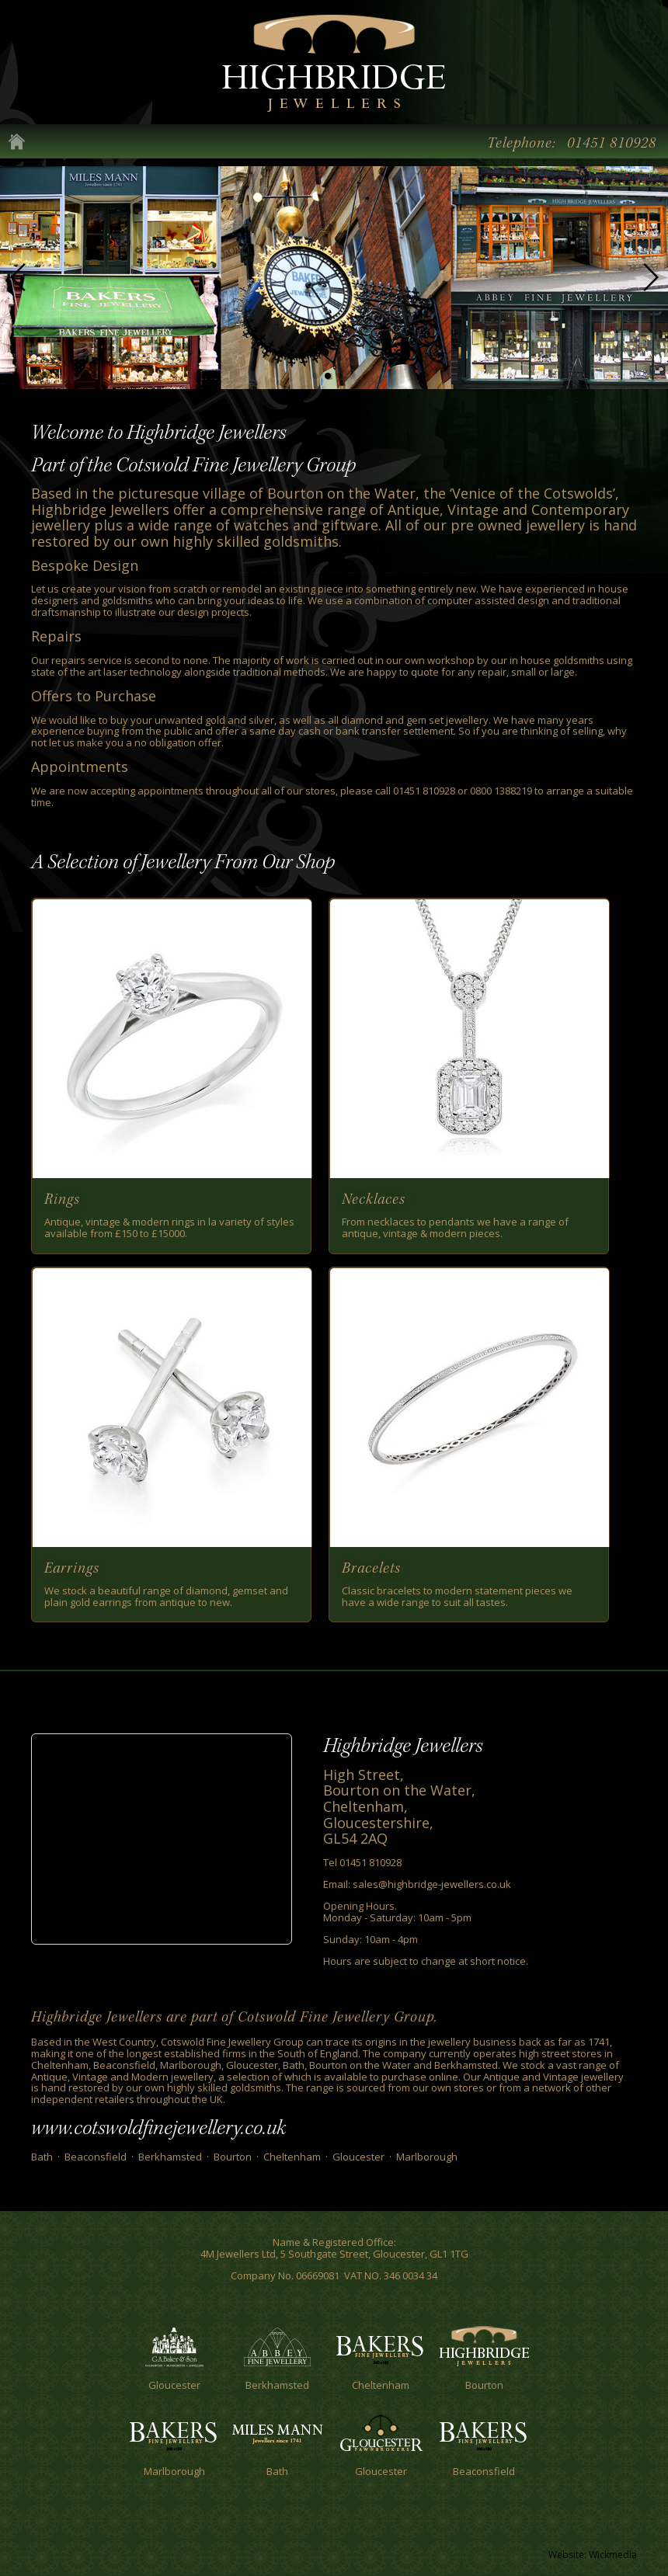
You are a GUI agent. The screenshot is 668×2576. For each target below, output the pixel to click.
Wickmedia (613, 2554)
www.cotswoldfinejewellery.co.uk (158, 2128)
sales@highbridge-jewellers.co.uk (432, 1884)
